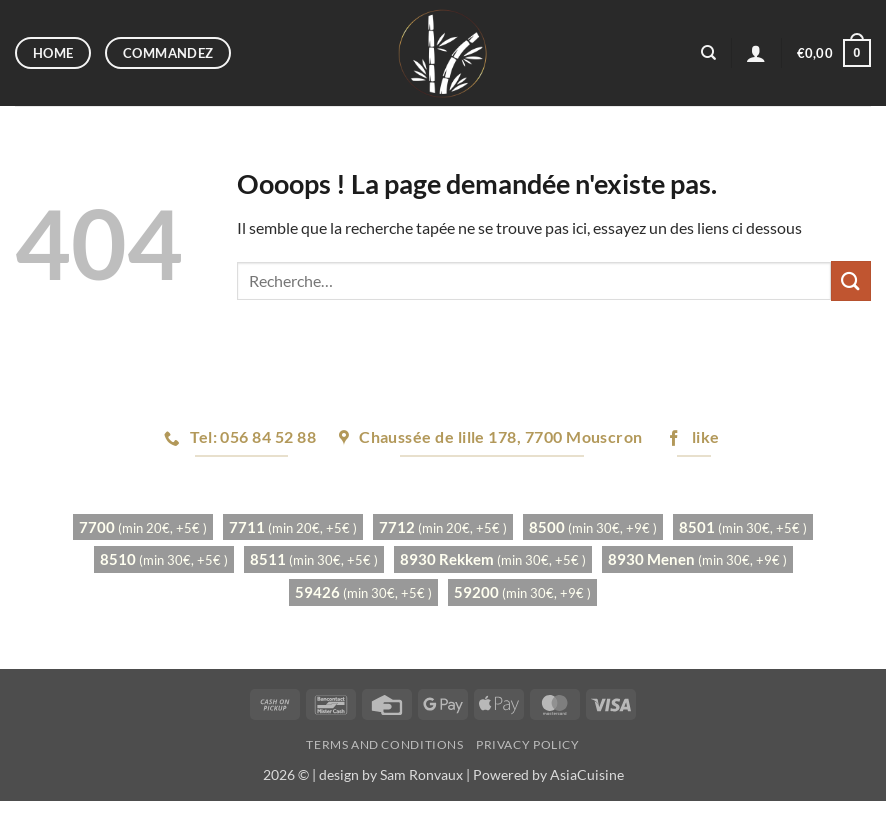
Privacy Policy (528, 744)
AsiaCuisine (587, 774)
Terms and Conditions (384, 744)
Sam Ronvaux (421, 774)
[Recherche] (708, 53)
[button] (756, 53)
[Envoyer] (851, 280)
